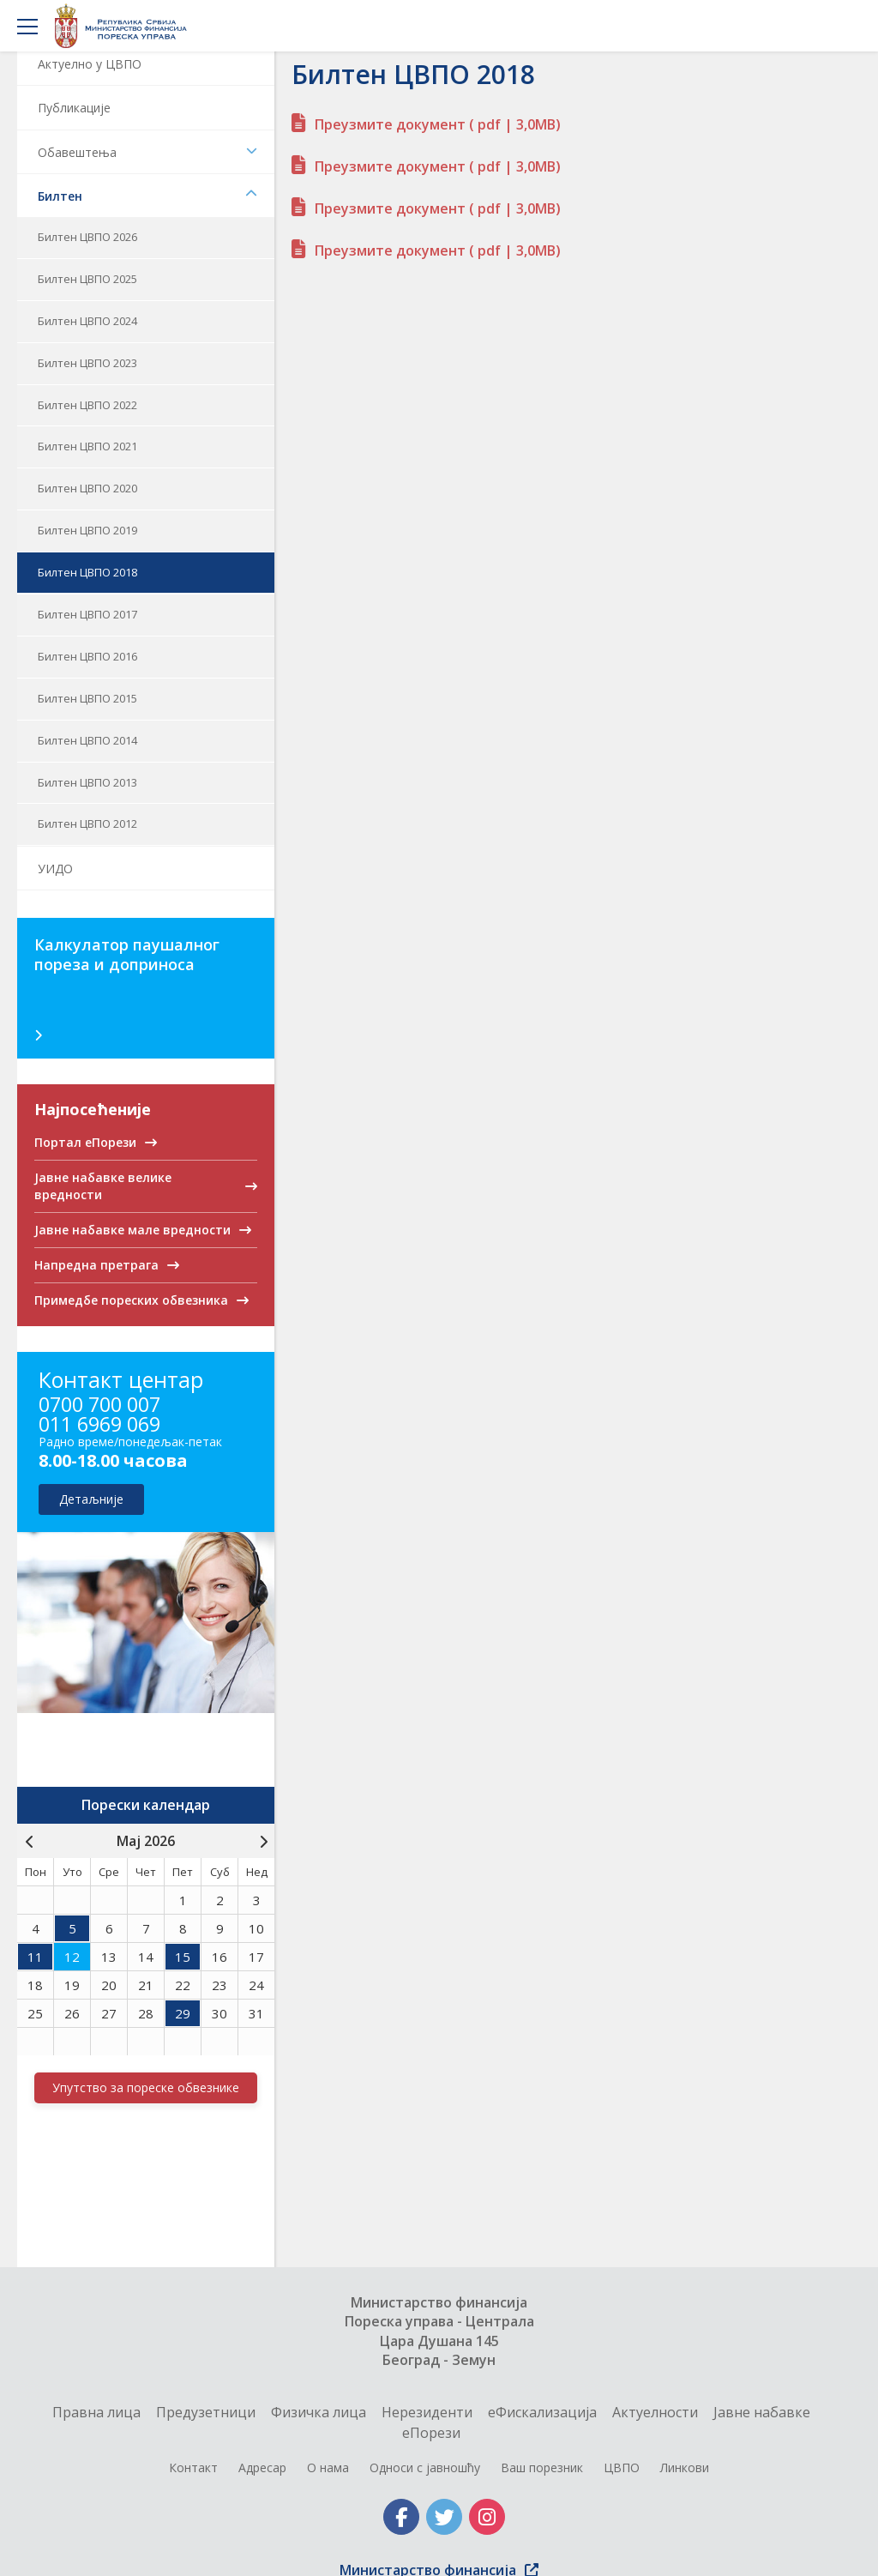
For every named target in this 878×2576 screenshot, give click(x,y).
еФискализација (542, 2412)
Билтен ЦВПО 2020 (87, 488)
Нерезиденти (427, 2412)
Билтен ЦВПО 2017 (87, 614)
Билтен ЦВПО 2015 (87, 698)
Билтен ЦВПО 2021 (87, 446)
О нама (328, 2467)
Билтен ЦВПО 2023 (87, 363)
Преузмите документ (438, 124)
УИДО (55, 868)
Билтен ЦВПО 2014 (87, 740)
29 (182, 2013)
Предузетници (206, 2412)
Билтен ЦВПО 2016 (87, 656)
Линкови (684, 2467)
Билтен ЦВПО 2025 (87, 279)
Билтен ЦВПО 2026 (87, 236)
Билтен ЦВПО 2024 (87, 321)
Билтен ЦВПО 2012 (87, 823)
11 (35, 1956)
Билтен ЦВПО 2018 (87, 572)
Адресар (262, 2467)
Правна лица (96, 2412)
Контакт (193, 2467)
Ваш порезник (542, 2467)
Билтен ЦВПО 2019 (87, 530)
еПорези (431, 2432)
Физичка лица (318, 2412)
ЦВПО (622, 2467)
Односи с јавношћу (425, 2467)
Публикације (74, 108)
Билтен (147, 196)
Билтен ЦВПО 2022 (87, 405)
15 (182, 1956)
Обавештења (147, 152)
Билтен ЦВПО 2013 (87, 782)
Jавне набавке (761, 2412)
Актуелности (655, 2412)
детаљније (91, 1499)
